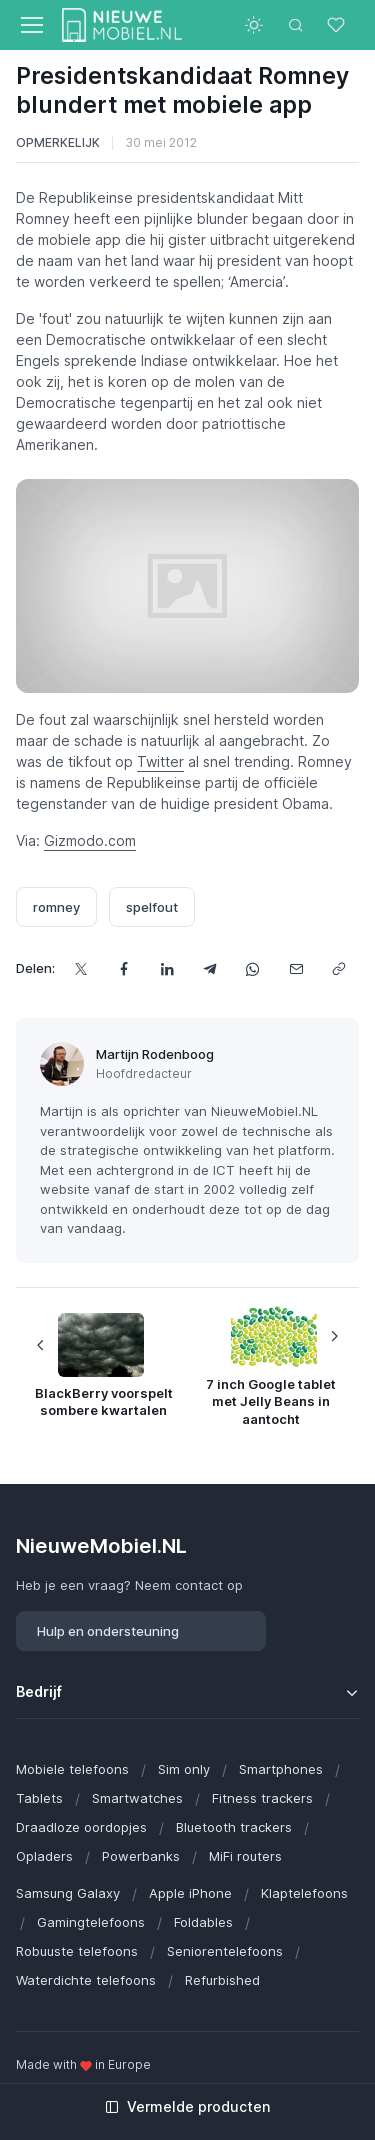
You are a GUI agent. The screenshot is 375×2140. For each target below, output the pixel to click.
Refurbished (222, 1980)
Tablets (39, 1798)
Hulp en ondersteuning (108, 1631)
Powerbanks (141, 1856)
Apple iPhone (190, 1893)
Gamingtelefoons (91, 1922)
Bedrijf (39, 1691)
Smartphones (281, 1769)
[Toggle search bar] (296, 25)
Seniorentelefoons (225, 1951)
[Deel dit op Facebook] (123, 968)
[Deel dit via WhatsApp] (252, 968)
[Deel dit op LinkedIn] (166, 968)
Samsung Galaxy (68, 1893)
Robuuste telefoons (77, 1951)
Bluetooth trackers (234, 1827)
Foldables (203, 1922)
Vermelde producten (187, 2106)
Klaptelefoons (304, 1893)
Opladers (44, 1856)
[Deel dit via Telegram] (209, 968)
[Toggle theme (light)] (254, 25)
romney (56, 907)
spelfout (152, 907)
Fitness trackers (262, 1798)
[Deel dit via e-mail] (295, 968)
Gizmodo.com (90, 840)
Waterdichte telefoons (86, 1980)
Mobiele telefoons (72, 1769)
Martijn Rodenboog (155, 1054)
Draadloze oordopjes (81, 1827)
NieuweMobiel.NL (101, 1545)
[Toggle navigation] (31, 25)
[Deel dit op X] (80, 968)
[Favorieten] (338, 25)
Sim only (184, 1769)
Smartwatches (137, 1798)
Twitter (160, 761)
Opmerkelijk (58, 142)
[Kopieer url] (338, 968)
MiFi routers (245, 1856)
